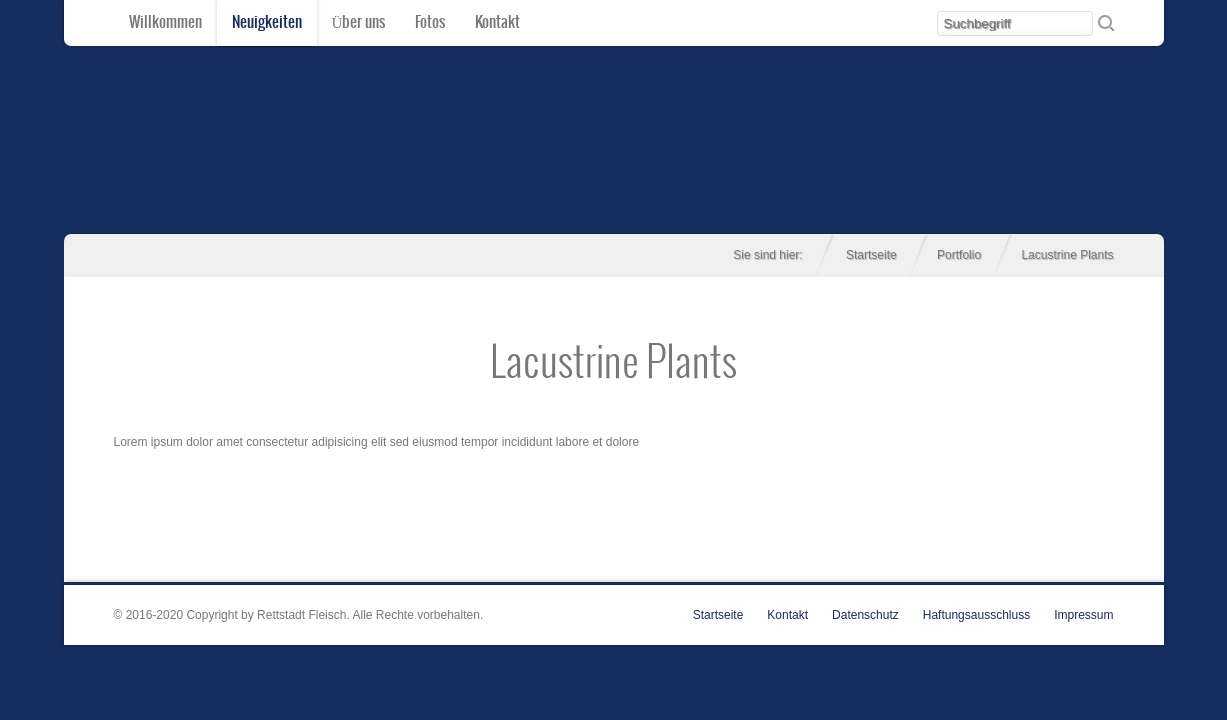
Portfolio (959, 255)
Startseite (871, 255)
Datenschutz (865, 615)
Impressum (1083, 615)
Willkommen (165, 22)
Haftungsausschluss (976, 615)
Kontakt (497, 22)
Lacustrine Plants (613, 364)
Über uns (359, 22)
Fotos (430, 22)
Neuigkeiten (267, 22)
